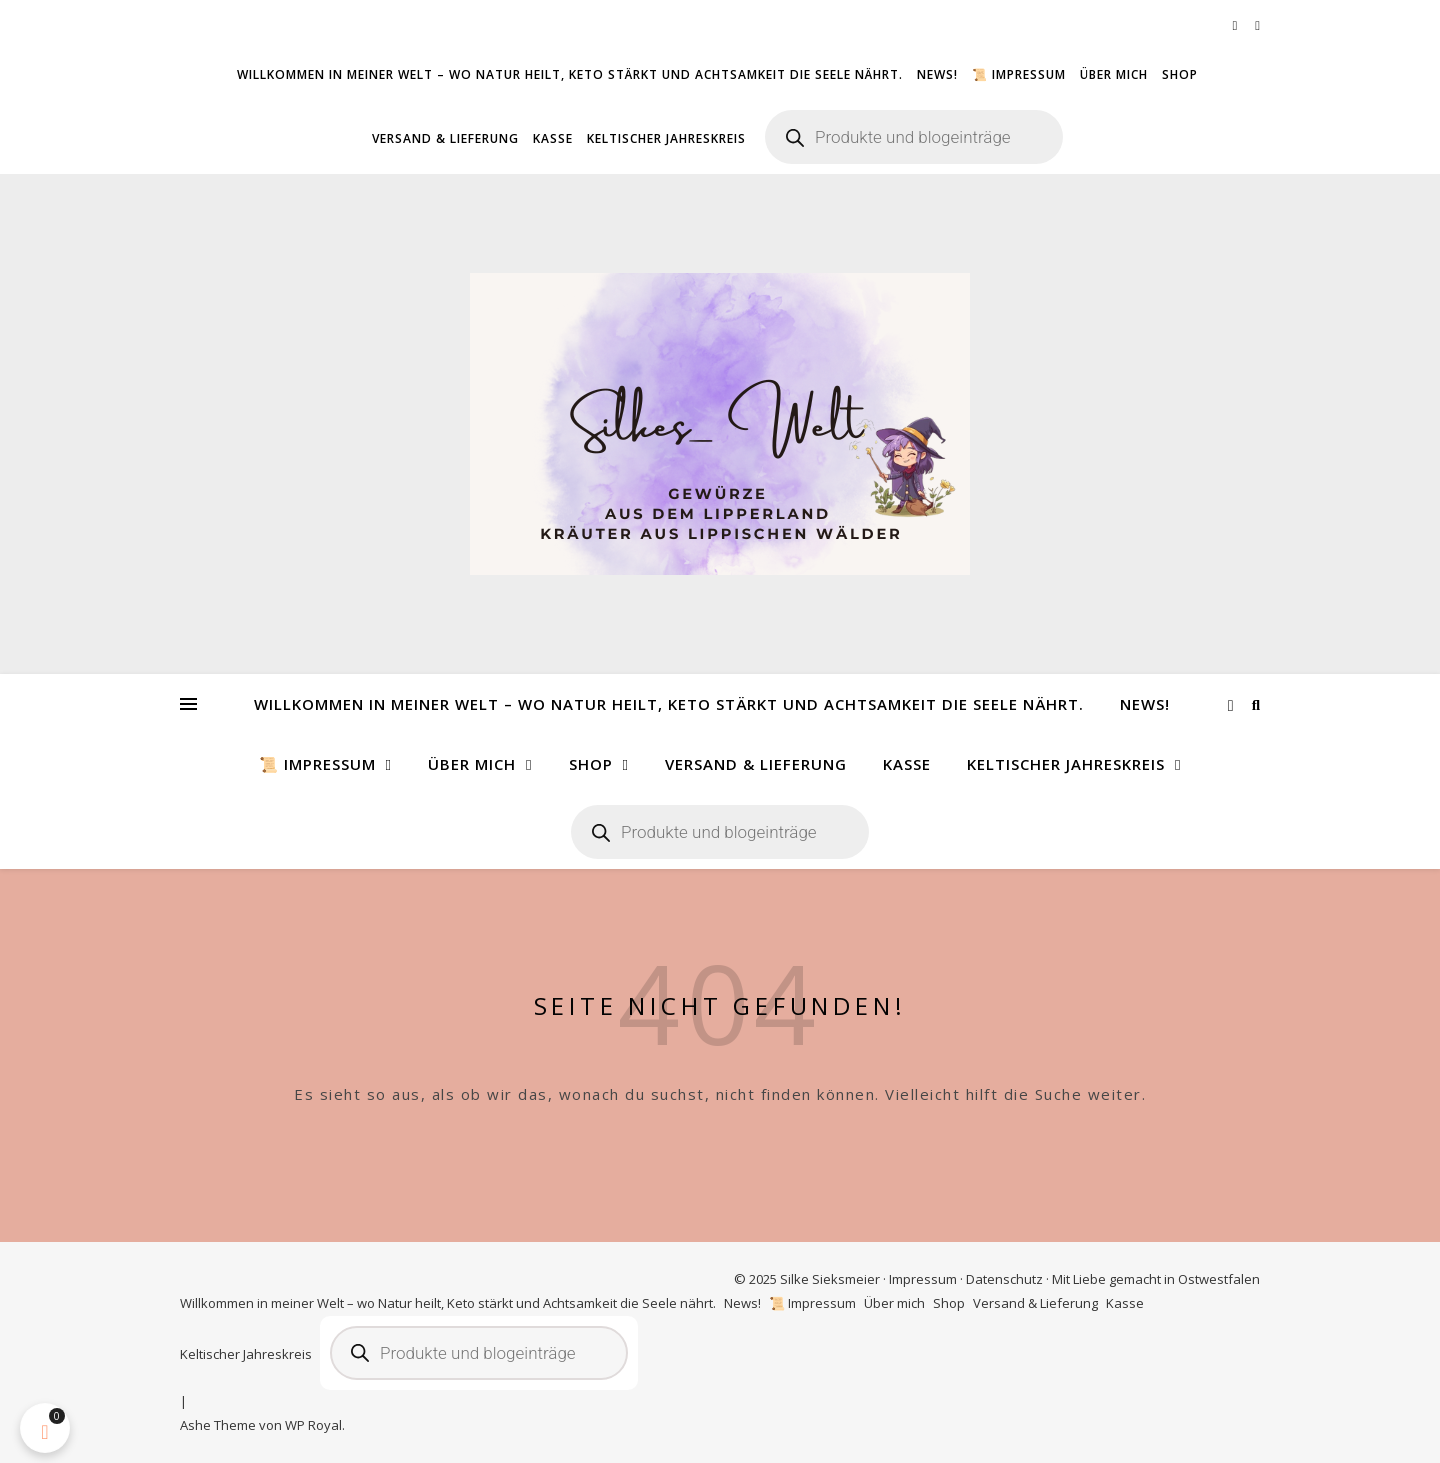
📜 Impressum (1019, 74)
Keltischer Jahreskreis (666, 138)
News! (937, 74)
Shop (1180, 74)
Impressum (923, 1279)
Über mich (1114, 74)
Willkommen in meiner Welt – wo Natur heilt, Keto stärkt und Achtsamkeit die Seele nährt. (570, 74)
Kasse (553, 138)
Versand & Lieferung (445, 138)
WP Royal (313, 1425)
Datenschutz (1004, 1279)
